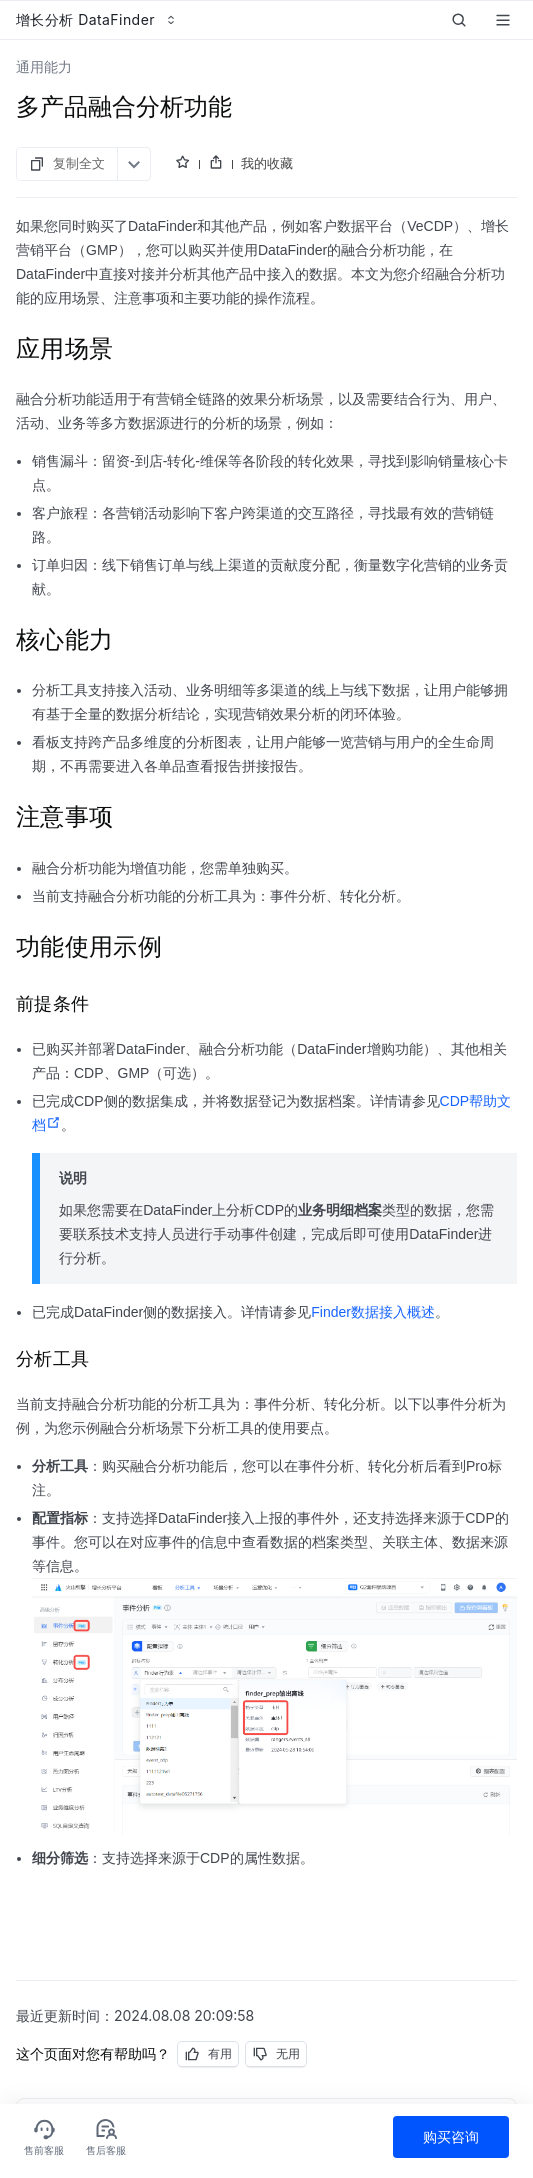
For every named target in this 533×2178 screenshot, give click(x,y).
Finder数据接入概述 (373, 1312)
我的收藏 (267, 163)
